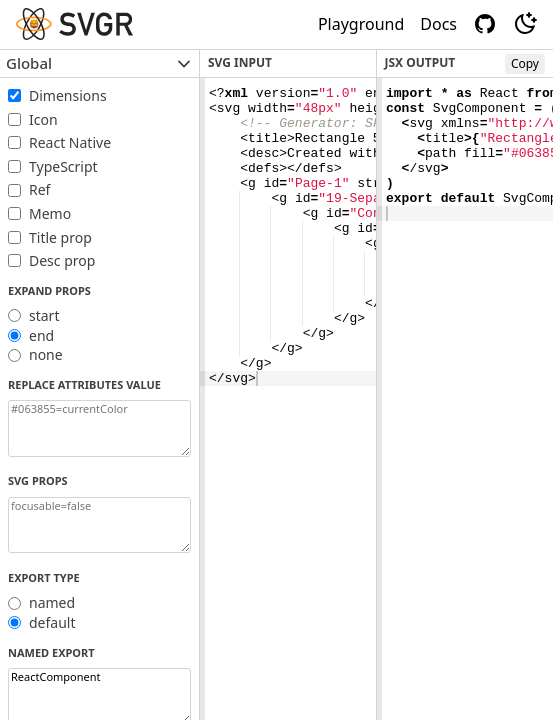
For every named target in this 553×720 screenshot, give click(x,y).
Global (99, 63)
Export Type (44, 577)
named (52, 602)
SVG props (38, 480)
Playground (361, 24)
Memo (50, 213)
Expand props (49, 290)
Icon (43, 119)
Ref (39, 189)
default (52, 622)
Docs (438, 24)
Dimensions (68, 95)
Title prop (60, 237)
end (41, 335)
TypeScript (63, 166)
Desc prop (62, 260)
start (44, 315)
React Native (70, 142)
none (46, 354)
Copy (525, 63)
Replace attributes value (84, 384)
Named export (51, 652)
